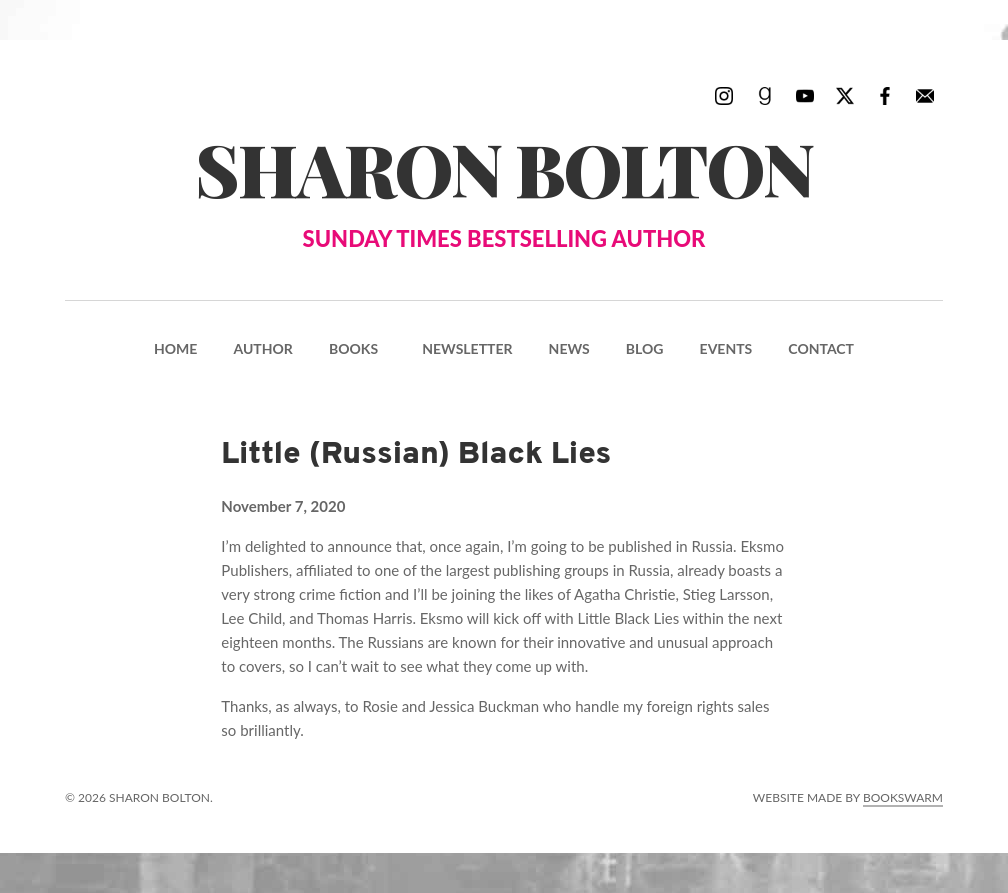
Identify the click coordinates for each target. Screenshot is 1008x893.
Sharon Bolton (504, 187)
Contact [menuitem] (821, 348)
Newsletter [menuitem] (467, 348)
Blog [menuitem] (645, 348)
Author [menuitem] (262, 348)
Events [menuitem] (726, 348)
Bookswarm (903, 797)
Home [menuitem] (175, 348)
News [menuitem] (569, 348)
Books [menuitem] (353, 348)
